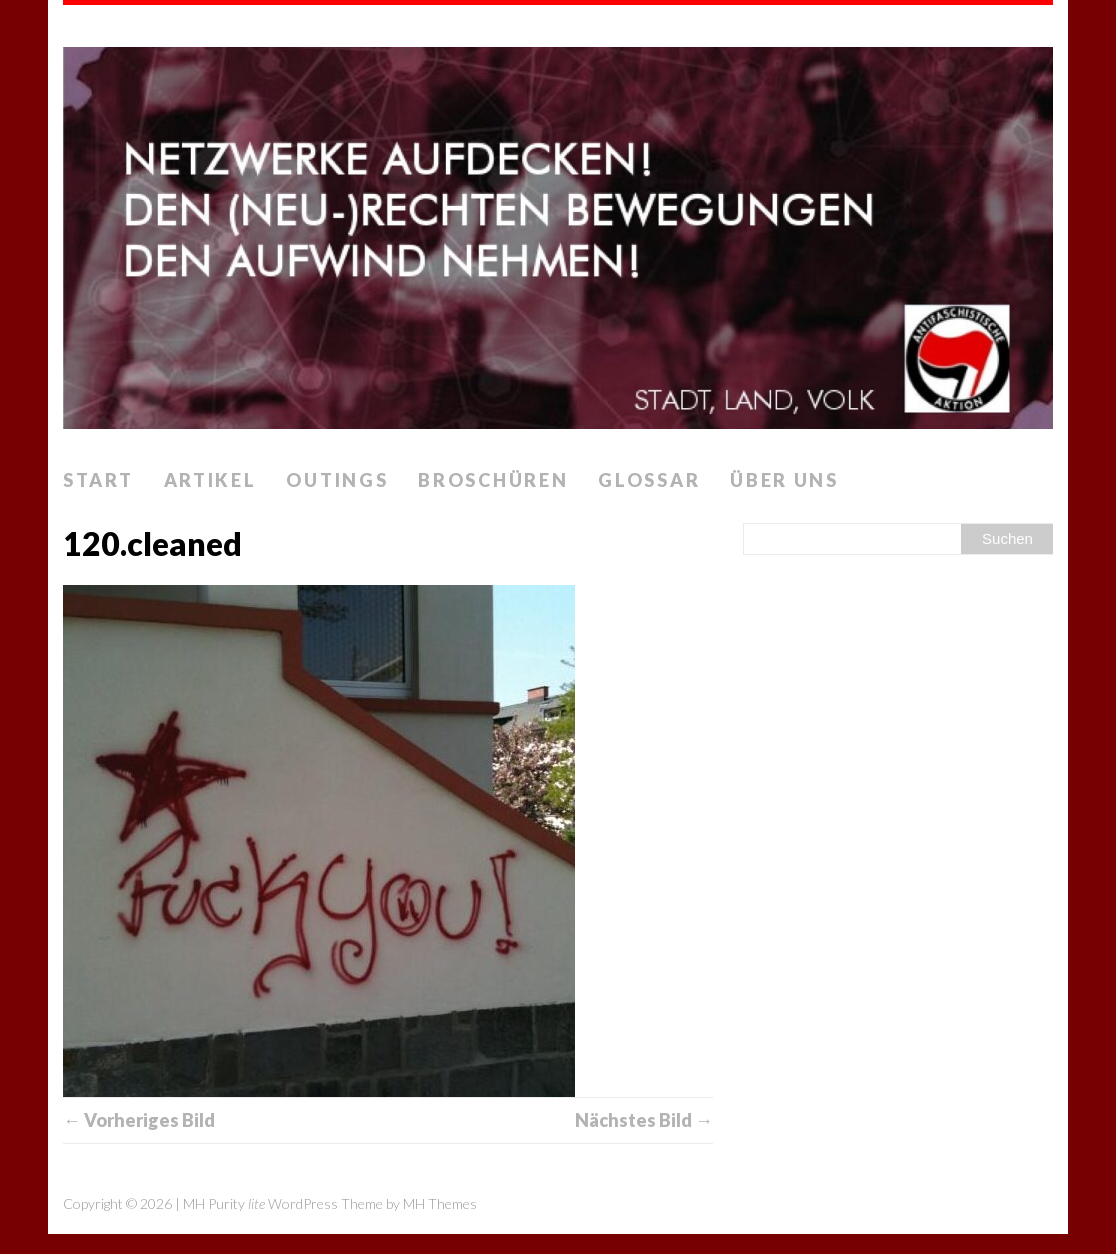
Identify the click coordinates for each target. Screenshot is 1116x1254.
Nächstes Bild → (644, 1120)
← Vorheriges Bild (139, 1120)
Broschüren (493, 480)
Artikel (210, 480)
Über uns (784, 480)
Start (98, 480)
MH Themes (440, 1203)
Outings (337, 480)
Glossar (649, 480)
